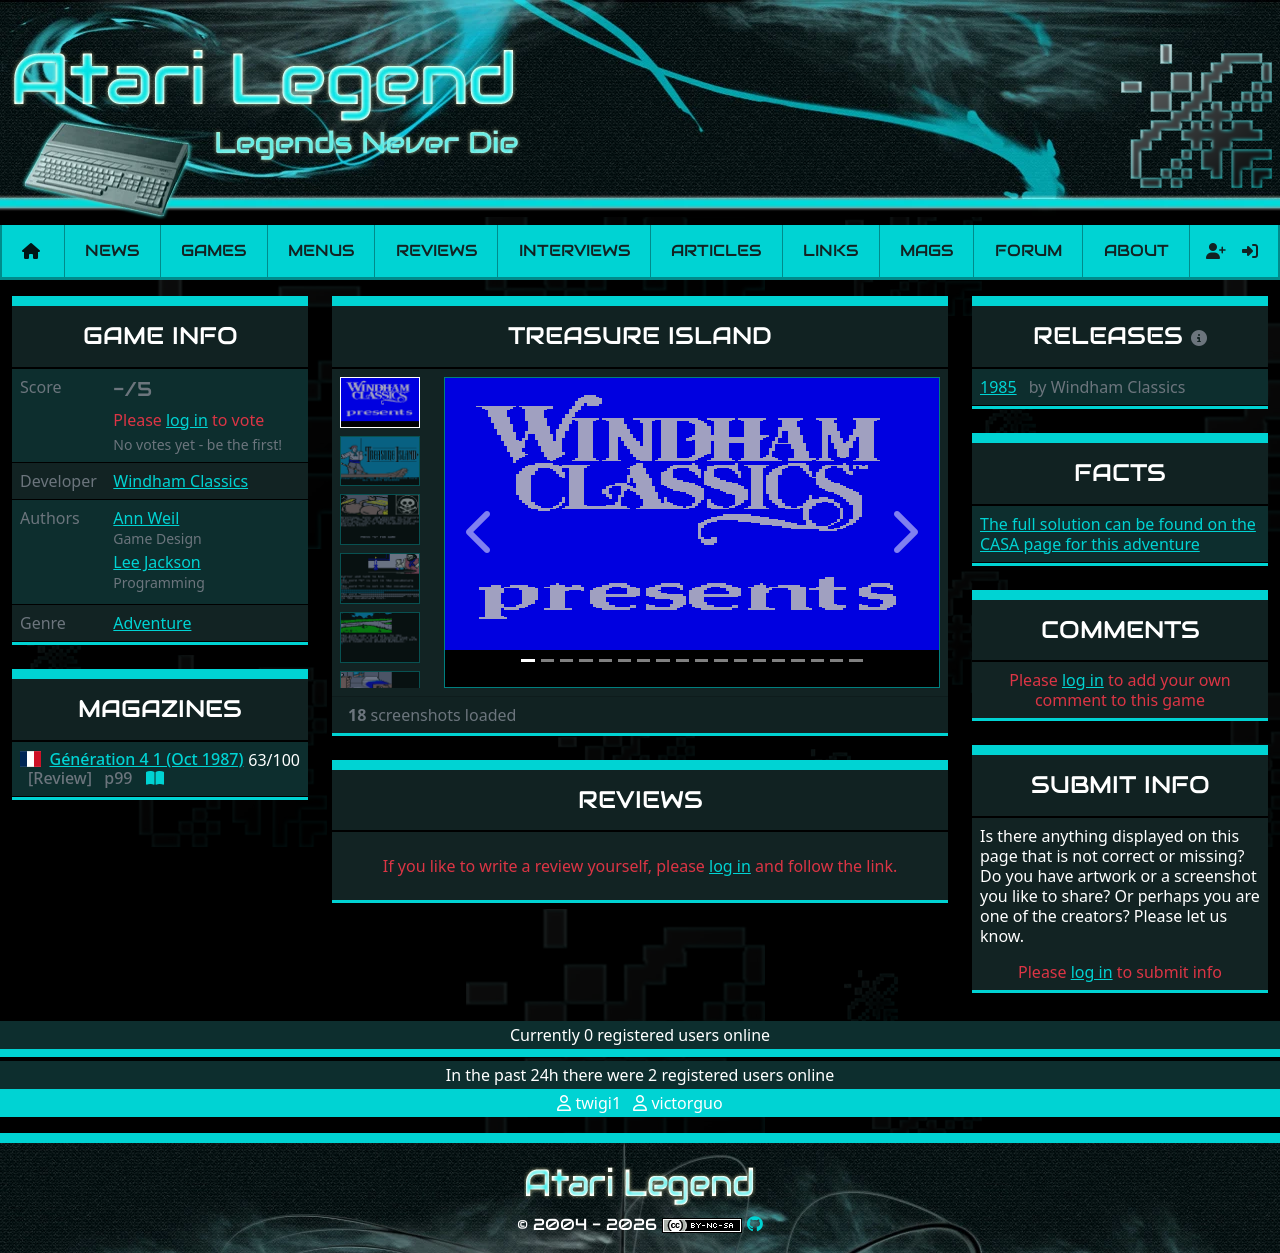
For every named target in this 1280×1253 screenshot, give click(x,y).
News (112, 250)
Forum (1028, 250)
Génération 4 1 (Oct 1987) (147, 759)
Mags (926, 250)
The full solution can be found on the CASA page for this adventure (1118, 534)
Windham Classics (180, 481)
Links (830, 250)
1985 (998, 387)
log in (187, 420)
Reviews (436, 250)
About (1136, 250)
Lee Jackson (156, 562)
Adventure (152, 623)
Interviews (574, 250)
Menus (321, 250)
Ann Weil (146, 518)
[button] (481, 532)
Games (213, 250)
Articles (716, 250)
